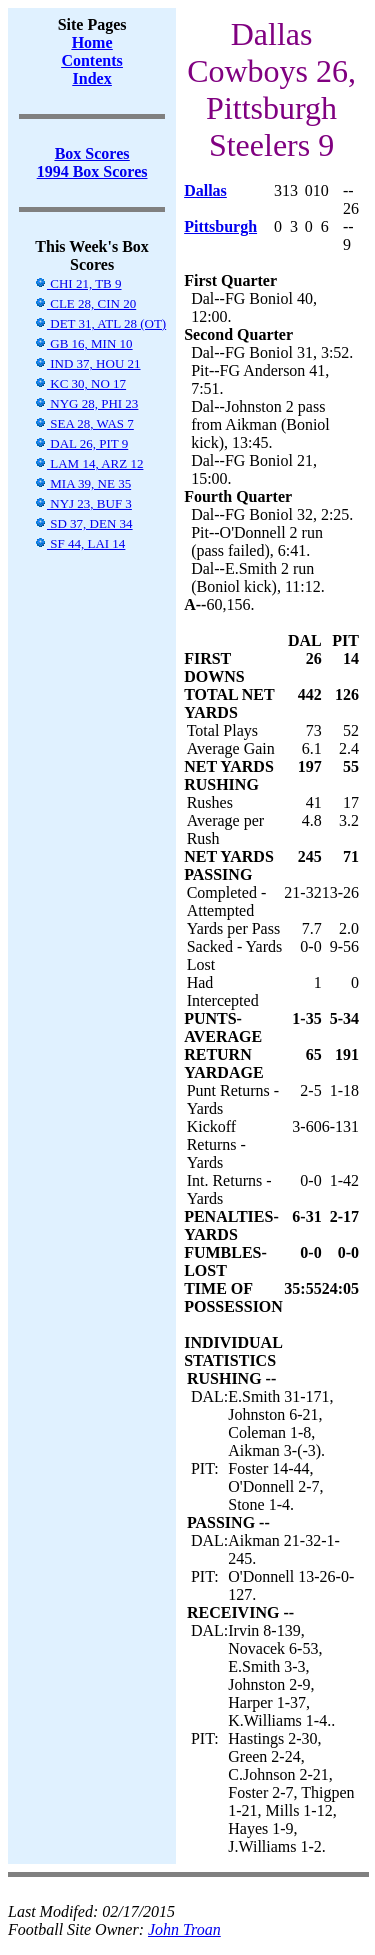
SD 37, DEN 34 (83, 523)
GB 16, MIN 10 (83, 343)
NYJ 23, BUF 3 (83, 503)
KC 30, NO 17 (80, 383)
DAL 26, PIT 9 (81, 443)
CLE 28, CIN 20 (85, 303)
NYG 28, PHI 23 (86, 403)
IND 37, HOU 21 (87, 363)
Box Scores (92, 153)
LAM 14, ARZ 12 (88, 463)
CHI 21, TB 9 (78, 283)
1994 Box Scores (92, 171)
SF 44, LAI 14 (79, 543)
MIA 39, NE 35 (82, 483)
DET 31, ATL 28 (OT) (100, 323)
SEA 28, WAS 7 (84, 423)
